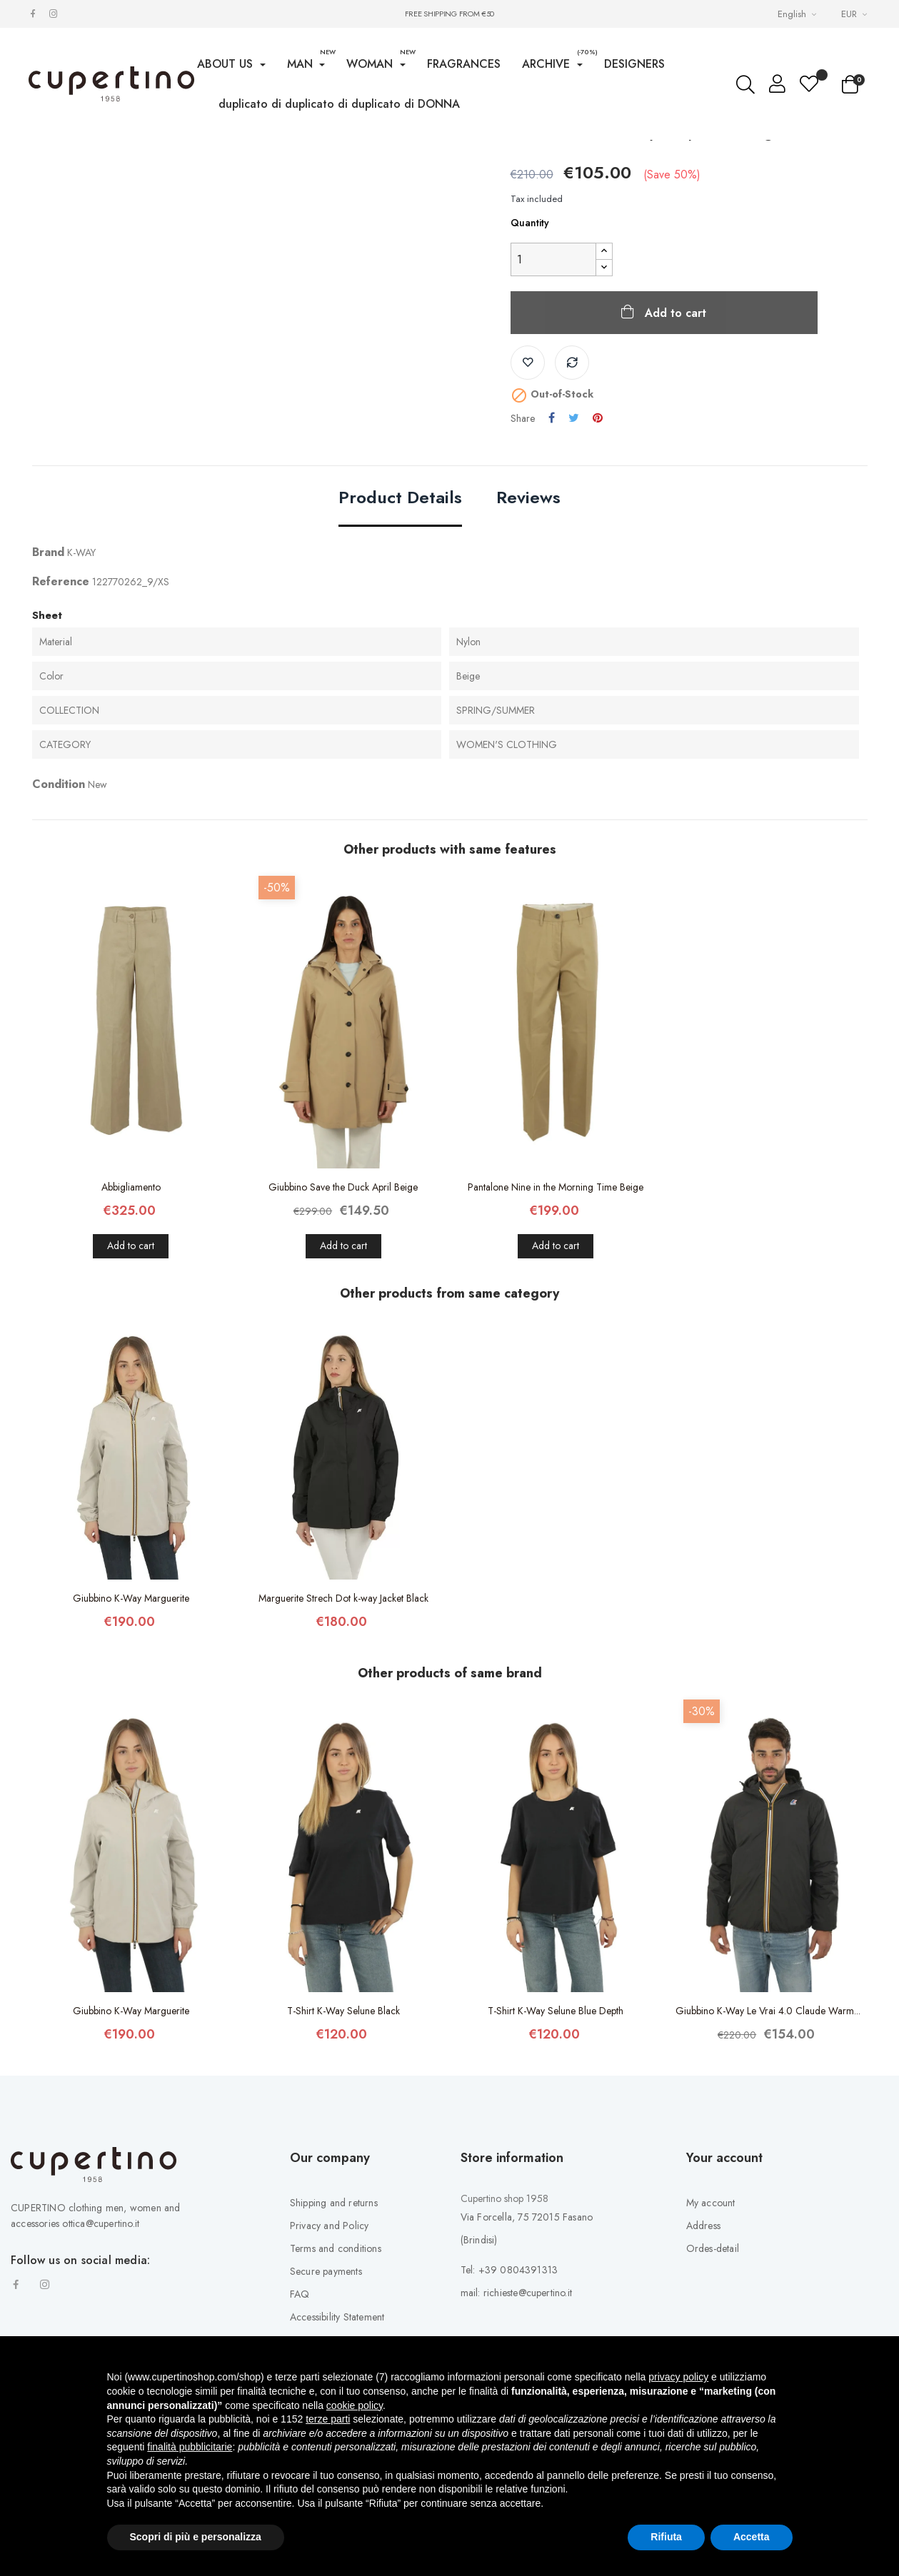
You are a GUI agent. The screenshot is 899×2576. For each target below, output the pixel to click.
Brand (48, 678)
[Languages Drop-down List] (799, 14)
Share (551, 544)
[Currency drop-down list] (855, 14)
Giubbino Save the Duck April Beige (343, 1313)
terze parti (328, 2419)
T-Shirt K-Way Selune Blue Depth (555, 2137)
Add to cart (673, 439)
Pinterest (598, 544)
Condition (58, 910)
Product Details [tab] (400, 625)
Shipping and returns (334, 2329)
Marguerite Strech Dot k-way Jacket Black (343, 1724)
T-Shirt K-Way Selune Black (343, 2137)
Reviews (528, 625)
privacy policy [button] (678, 2377)
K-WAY (81, 679)
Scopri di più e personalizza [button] (195, 2536)
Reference (60, 707)
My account (710, 2329)
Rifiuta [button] (666, 2536)
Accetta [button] (751, 2536)
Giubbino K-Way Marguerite (131, 1724)
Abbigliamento (131, 1313)
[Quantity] (553, 386)
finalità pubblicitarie (189, 2447)
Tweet (573, 544)
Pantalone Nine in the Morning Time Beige (555, 1313)
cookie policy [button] (354, 2405)
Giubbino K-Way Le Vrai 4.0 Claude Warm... (767, 2137)
